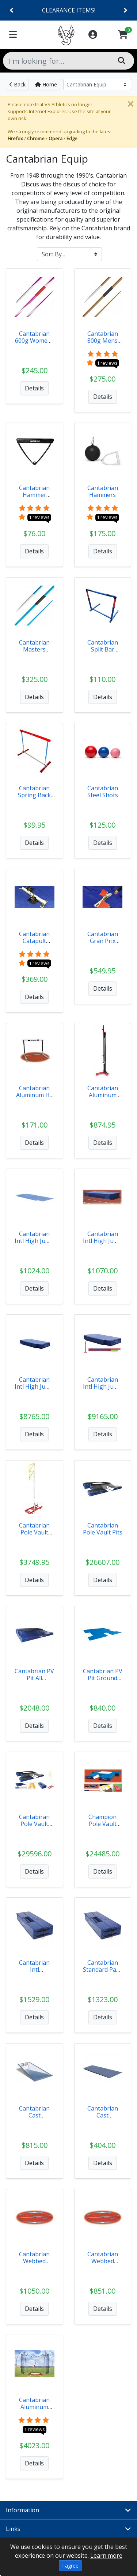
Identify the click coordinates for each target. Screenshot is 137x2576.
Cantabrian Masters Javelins (34, 649)
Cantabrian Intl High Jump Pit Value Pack (102, 1387)
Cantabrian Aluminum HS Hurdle (34, 1095)
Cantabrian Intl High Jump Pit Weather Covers (102, 1244)
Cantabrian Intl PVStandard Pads (34, 1973)
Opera (55, 138)
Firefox (15, 138)
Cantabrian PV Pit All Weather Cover (34, 1681)
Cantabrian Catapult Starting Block (34, 941)
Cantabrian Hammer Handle (34, 495)
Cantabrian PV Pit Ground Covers (102, 1678)
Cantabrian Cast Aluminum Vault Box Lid (103, 2119)
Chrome (36, 138)
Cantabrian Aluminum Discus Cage (34, 2407)
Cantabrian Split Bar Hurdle (102, 649)
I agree (70, 2565)
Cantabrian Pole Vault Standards (34, 1532)
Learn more (106, 2555)
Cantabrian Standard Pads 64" (102, 1970)
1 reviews (107, 363)
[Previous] (11, 10)
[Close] (130, 104)
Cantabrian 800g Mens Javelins (102, 341)
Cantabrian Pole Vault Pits (102, 1528)
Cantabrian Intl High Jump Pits (34, 1387)
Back (17, 84)
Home (46, 84)
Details (34, 388)
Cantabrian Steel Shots (102, 791)
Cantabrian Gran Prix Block (102, 941)
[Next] (125, 10)
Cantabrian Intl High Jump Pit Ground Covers (34, 1244)
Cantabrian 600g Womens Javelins (34, 341)
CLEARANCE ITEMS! (68, 10)
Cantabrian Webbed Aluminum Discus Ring (34, 2264)
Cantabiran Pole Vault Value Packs (34, 1824)
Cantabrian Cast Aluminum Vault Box (34, 2119)
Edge (71, 138)
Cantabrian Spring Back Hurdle (34, 795)
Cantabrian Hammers (102, 491)
